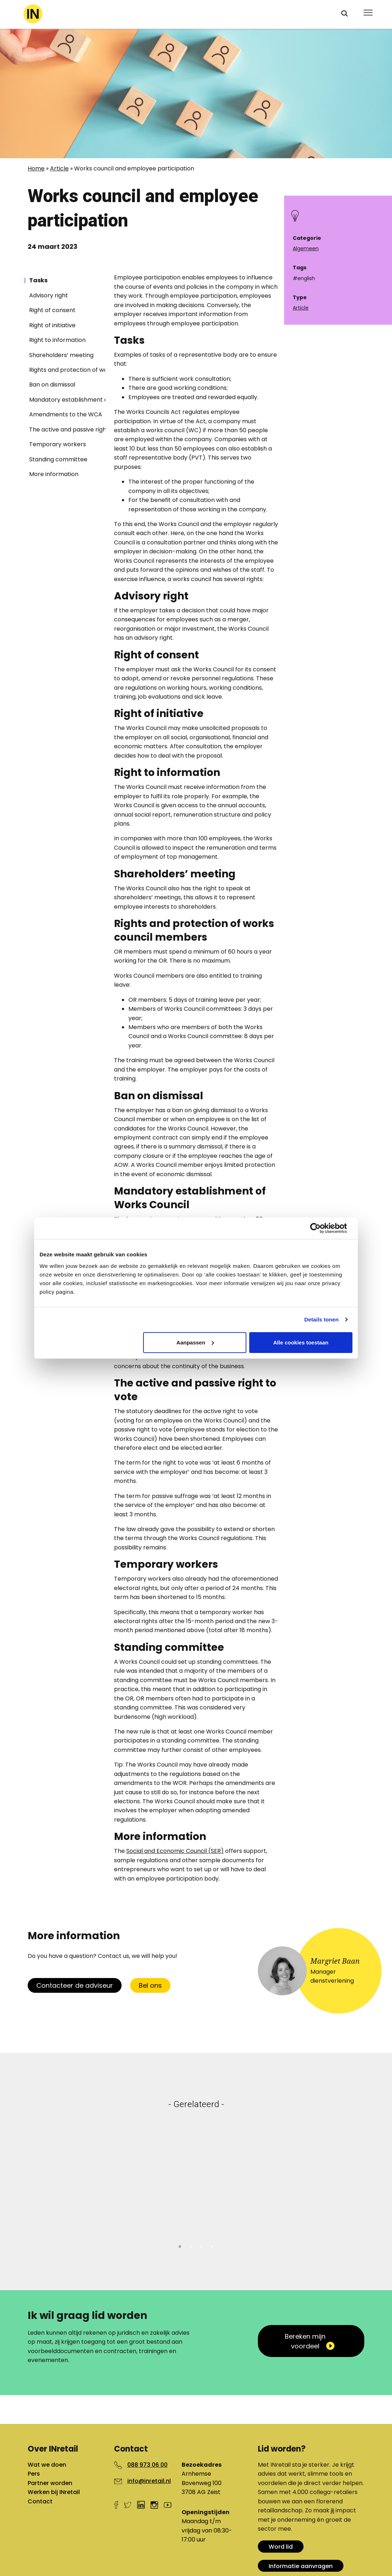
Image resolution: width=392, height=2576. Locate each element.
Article (59, 168)
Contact (40, 2501)
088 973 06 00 (147, 2465)
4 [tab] (212, 2245)
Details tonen (321, 1319)
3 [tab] (201, 2245)
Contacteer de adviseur (74, 1985)
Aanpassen (195, 1342)
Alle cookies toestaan (300, 1342)
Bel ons (150, 1985)
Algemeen (306, 248)
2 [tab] (190, 2245)
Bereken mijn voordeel (305, 2341)
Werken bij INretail (54, 2492)
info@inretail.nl (149, 2481)
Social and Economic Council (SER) (175, 1851)
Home (36, 168)
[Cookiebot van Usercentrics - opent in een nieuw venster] (321, 1228)
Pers (34, 2474)
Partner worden (50, 2483)
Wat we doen (47, 2465)
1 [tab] (179, 2245)
